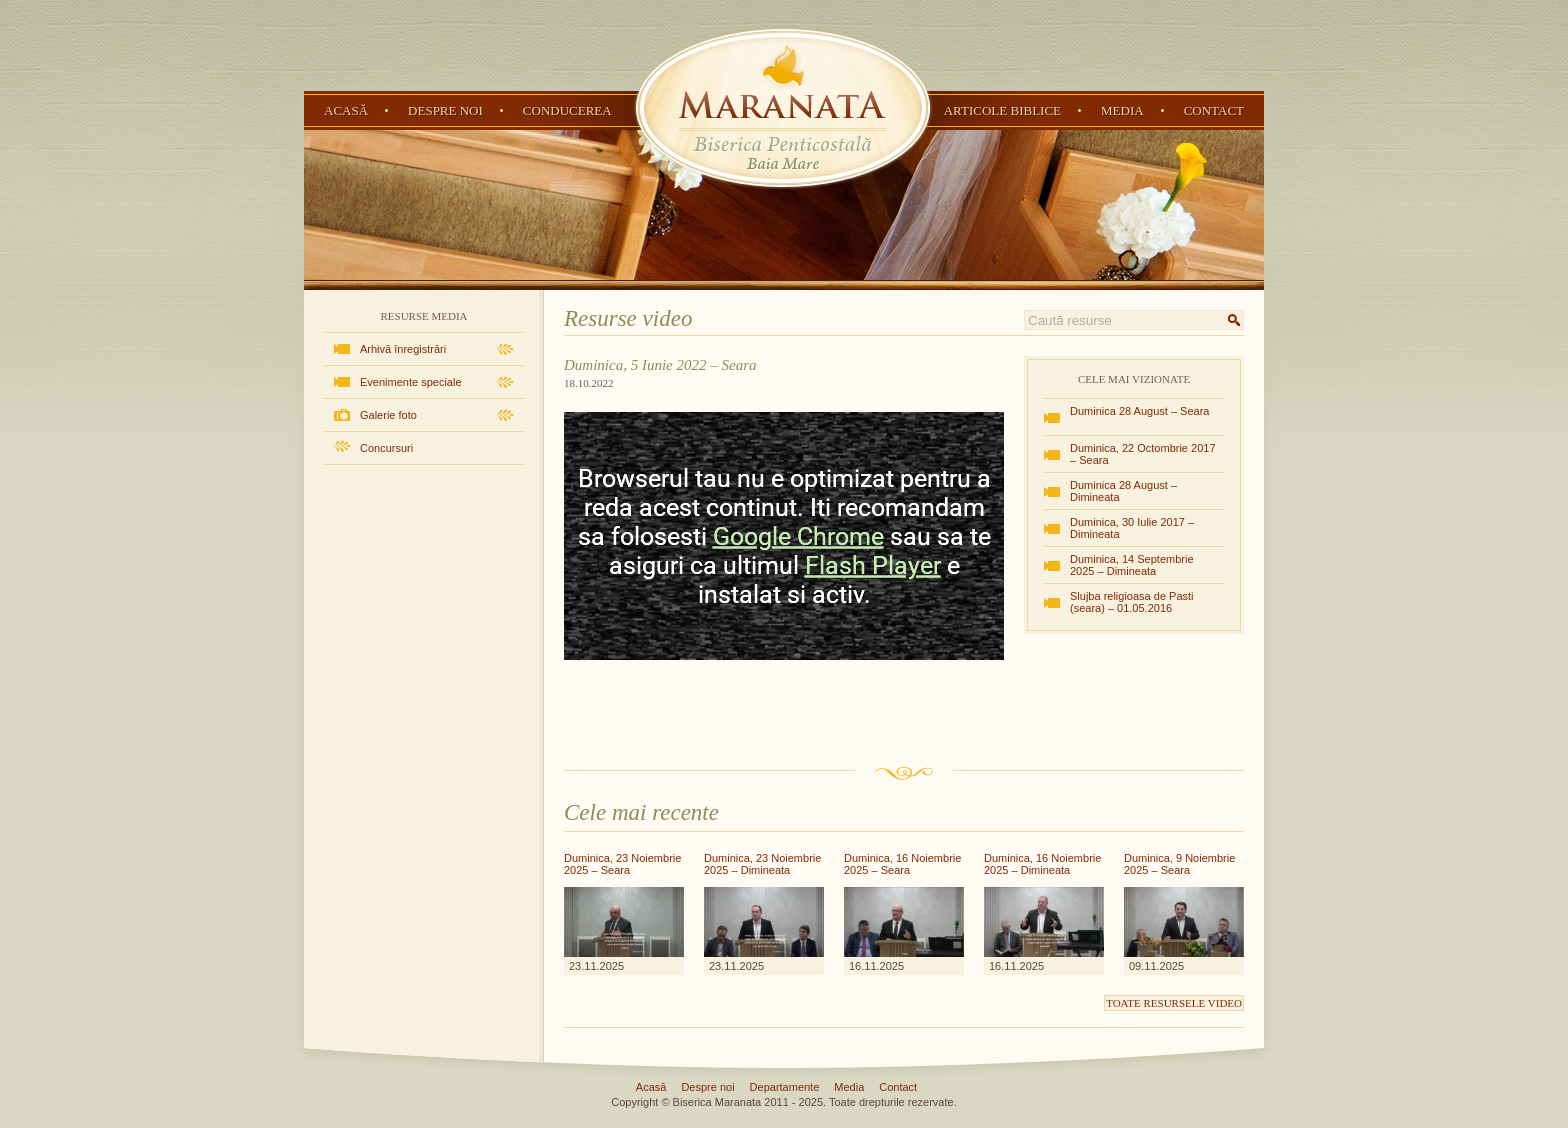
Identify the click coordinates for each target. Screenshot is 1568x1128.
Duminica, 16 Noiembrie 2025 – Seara (902, 864)
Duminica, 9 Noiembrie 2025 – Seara (1179, 864)
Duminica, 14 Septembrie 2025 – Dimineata (1132, 565)
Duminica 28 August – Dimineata (1123, 491)
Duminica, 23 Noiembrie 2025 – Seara (622, 864)
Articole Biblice (1002, 110)
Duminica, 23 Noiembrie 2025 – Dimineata (762, 864)
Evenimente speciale (411, 382)
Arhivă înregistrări (403, 349)
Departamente (785, 1087)
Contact (1214, 110)
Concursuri (386, 448)
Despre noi (445, 110)
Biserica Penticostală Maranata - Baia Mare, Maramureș (783, 108)
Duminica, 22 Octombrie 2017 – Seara (1143, 454)
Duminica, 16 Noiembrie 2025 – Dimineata (1042, 864)
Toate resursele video (1174, 1003)
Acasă (346, 110)
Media (1122, 110)
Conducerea (567, 110)
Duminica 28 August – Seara (1139, 411)
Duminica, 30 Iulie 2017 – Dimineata (1132, 528)
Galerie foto (388, 415)
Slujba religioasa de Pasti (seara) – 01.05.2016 (1132, 602)
